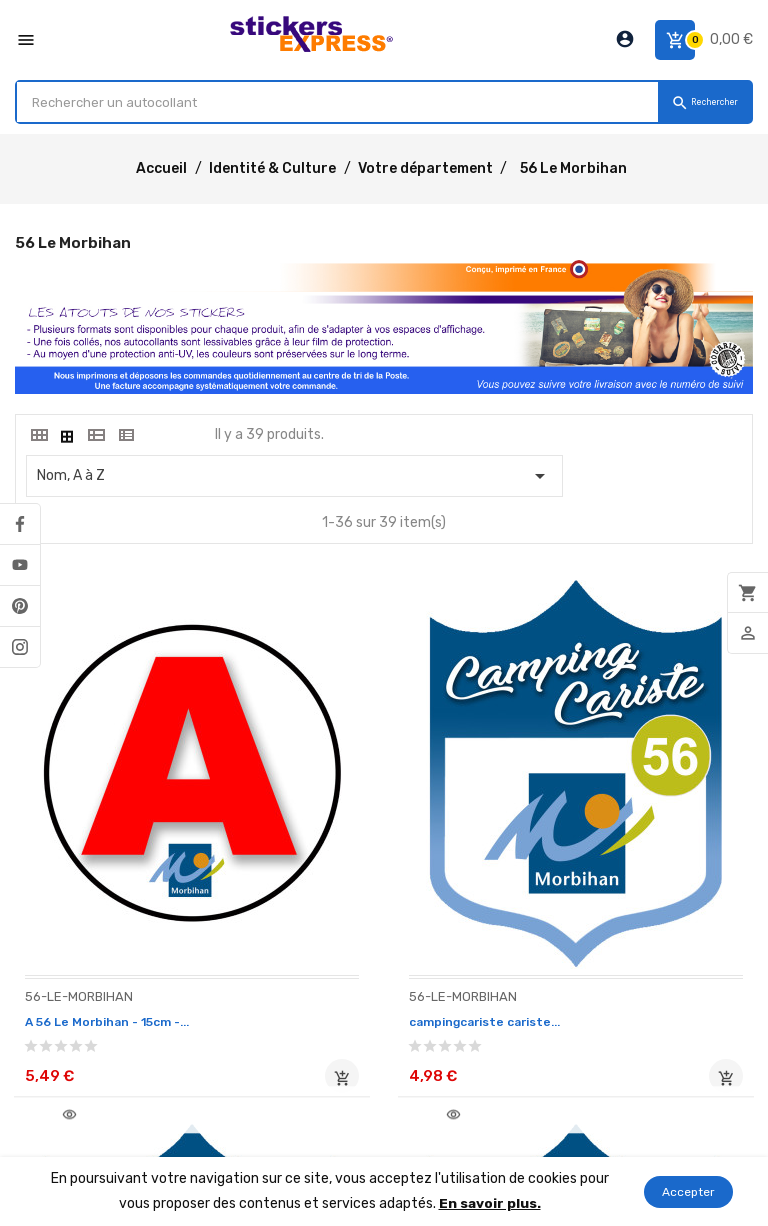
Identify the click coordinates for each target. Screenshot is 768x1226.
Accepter (688, 1192)
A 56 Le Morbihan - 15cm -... (120, 925)
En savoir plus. (489, 1203)
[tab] (38, 435)
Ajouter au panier (210, 983)
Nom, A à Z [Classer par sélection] (294, 476)
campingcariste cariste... (369, 925)
